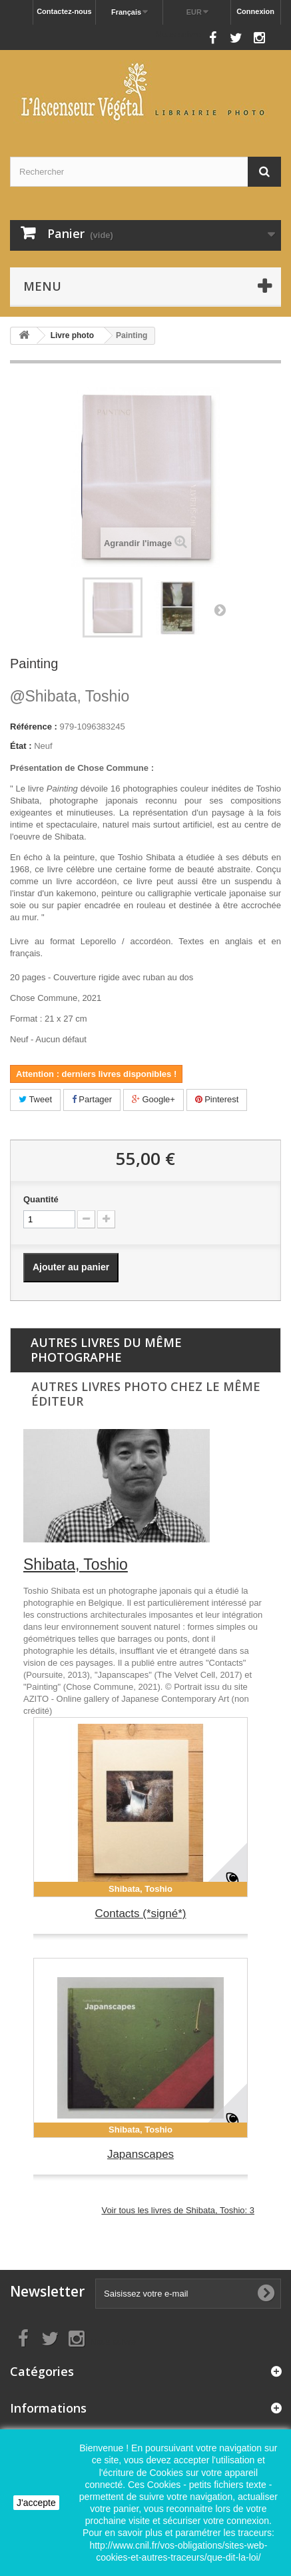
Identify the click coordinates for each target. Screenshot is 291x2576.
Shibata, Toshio (69, 696)
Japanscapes (140, 2154)
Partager (92, 1099)
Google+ (153, 1099)
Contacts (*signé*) (140, 1913)
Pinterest (217, 1099)
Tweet (35, 1099)
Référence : (33, 727)
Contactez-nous (64, 11)
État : (21, 746)
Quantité (41, 1199)
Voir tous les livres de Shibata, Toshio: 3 (177, 2210)
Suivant (219, 609)
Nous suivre (178, 34)
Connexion (255, 11)
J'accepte (36, 2502)
